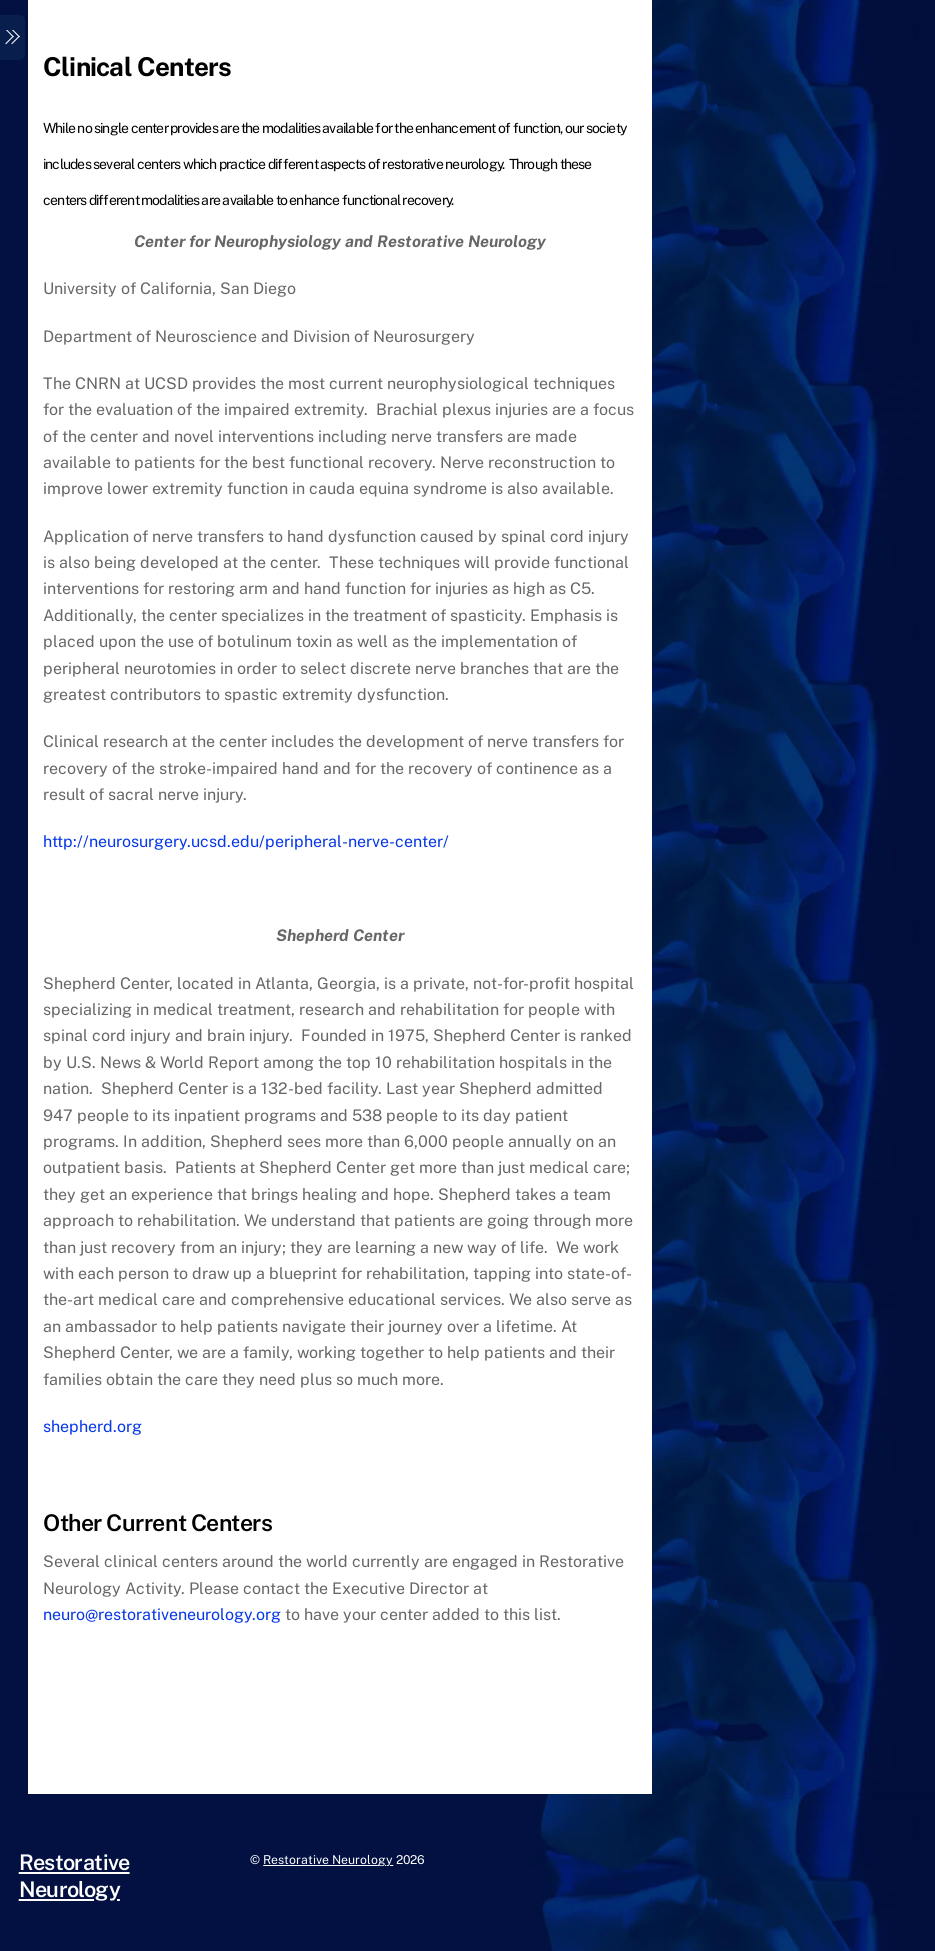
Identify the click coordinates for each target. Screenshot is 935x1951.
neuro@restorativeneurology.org (162, 1614)
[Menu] (12, 37)
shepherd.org (92, 1426)
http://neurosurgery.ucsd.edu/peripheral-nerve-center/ (246, 841)
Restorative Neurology (328, 1859)
